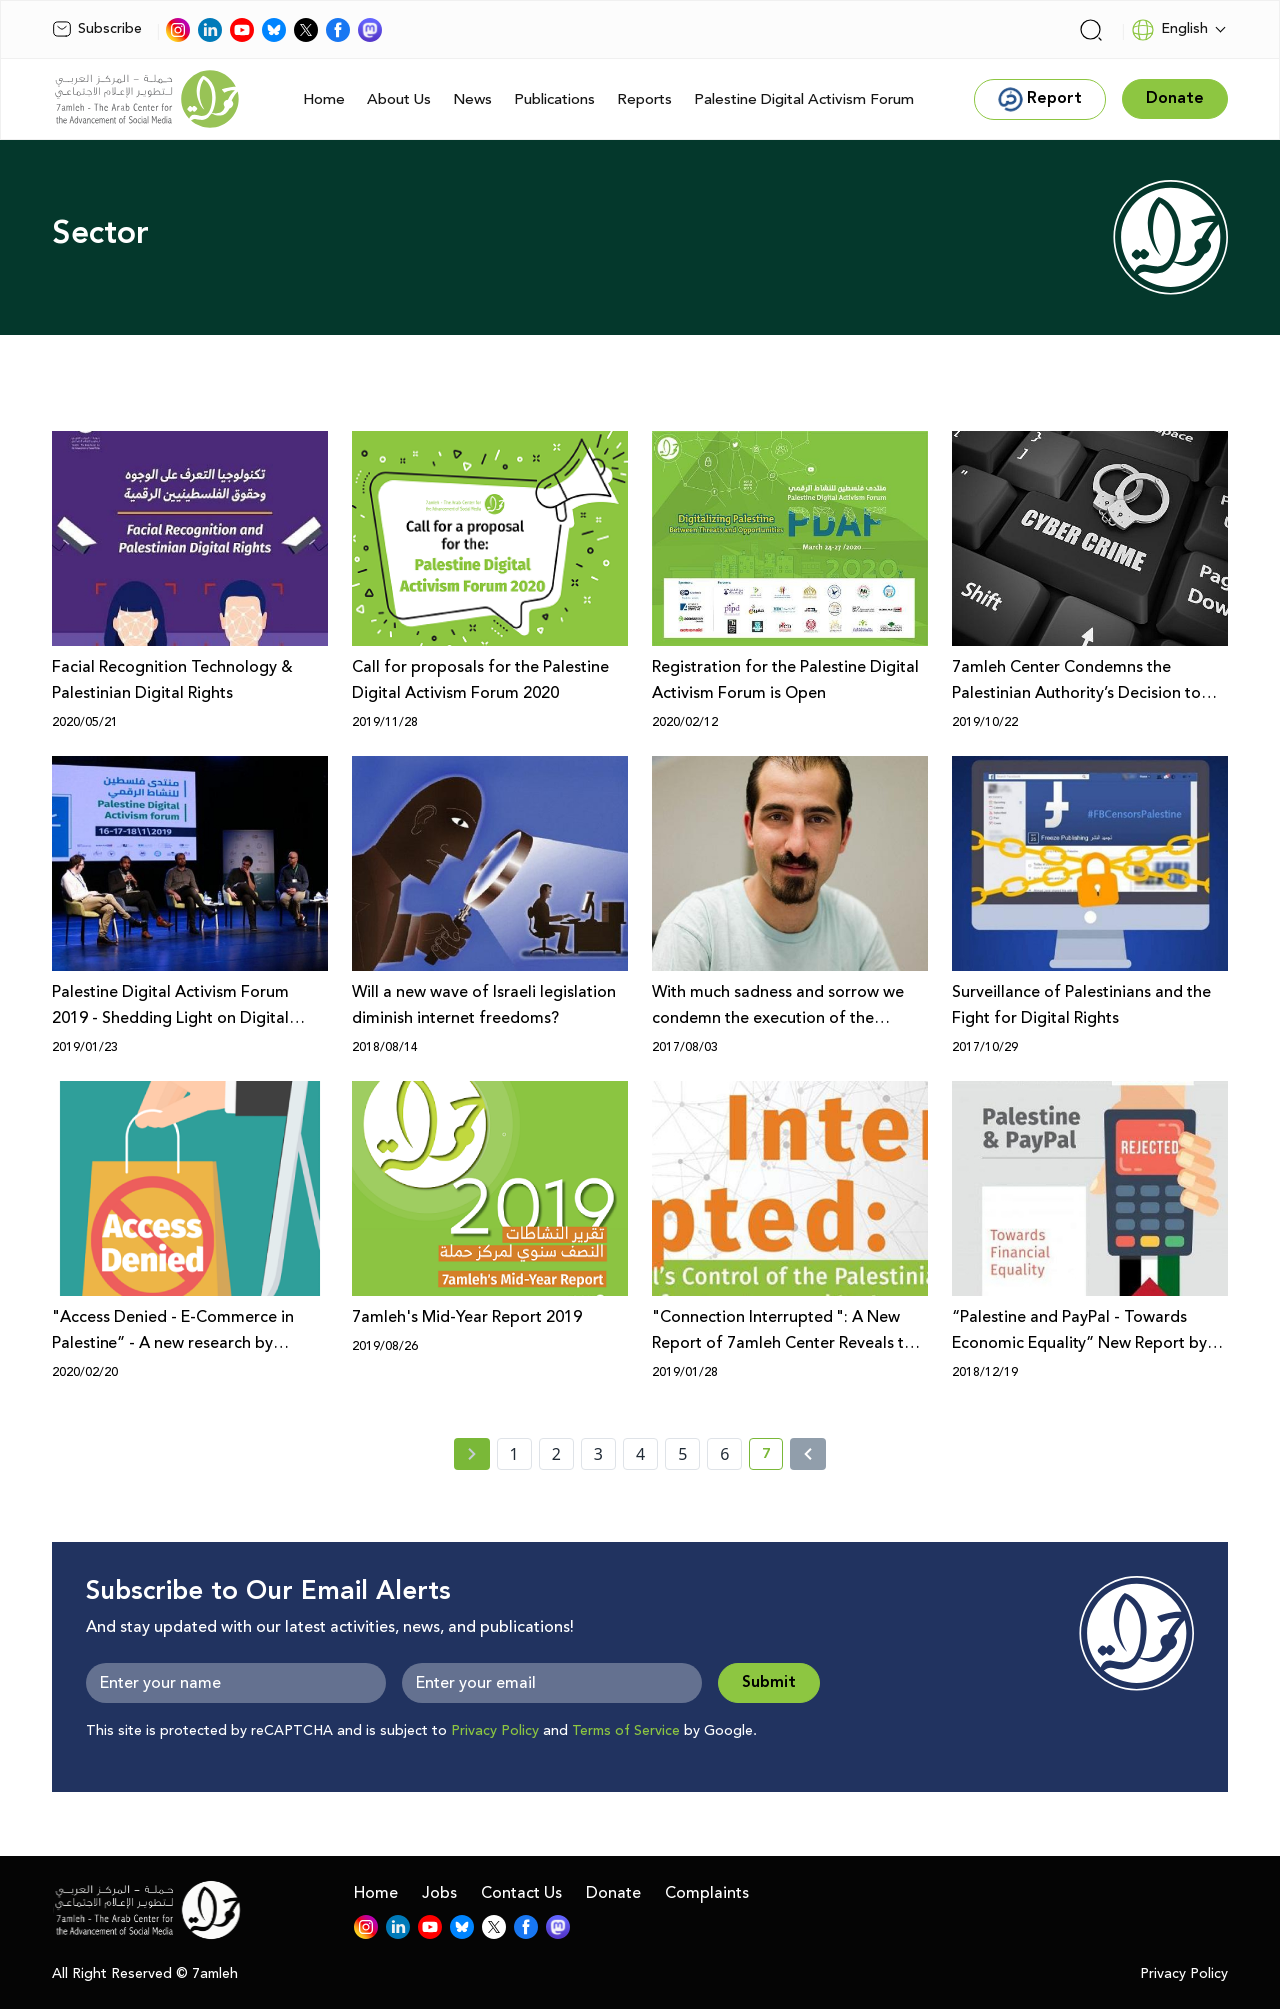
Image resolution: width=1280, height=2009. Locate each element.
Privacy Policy (495, 1731)
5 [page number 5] (682, 1454)
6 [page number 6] (724, 1454)
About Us (399, 99)
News (472, 99)
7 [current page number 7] (772, 1457)
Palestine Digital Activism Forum (804, 99)
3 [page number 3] (598, 1454)
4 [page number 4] (640, 1454)
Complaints (707, 1893)
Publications (554, 99)
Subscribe (97, 29)
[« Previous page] (472, 1454)
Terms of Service (626, 1731)
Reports (644, 99)
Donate (613, 1893)
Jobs (439, 1893)
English (1169, 30)
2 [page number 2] (556, 1454)
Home (324, 99)
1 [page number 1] (514, 1454)
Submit (769, 1682)
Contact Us (521, 1893)
